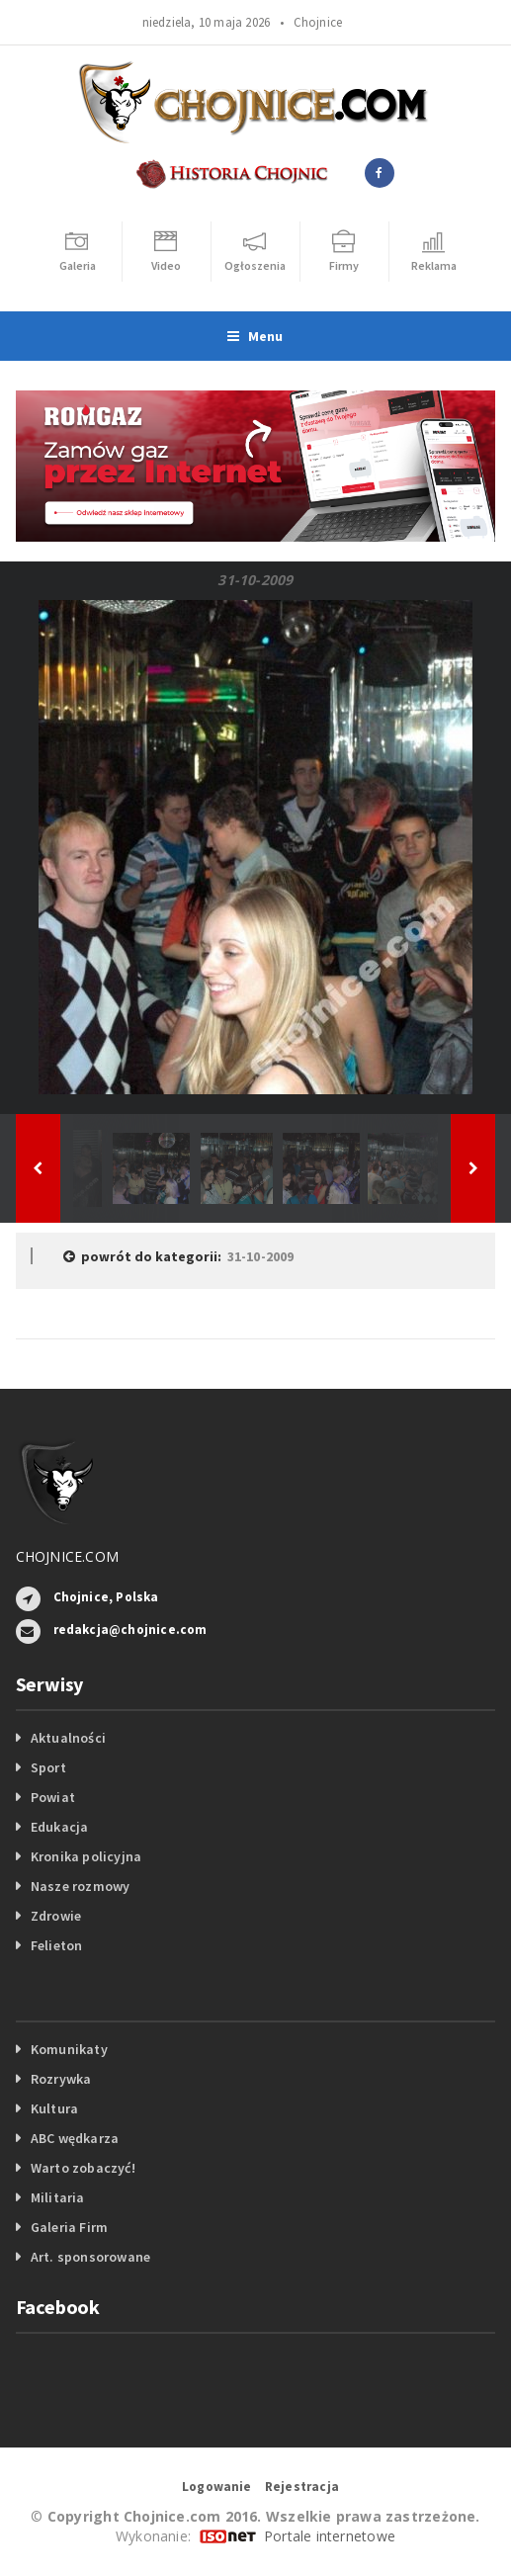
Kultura (54, 2108)
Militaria (58, 2197)
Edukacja (60, 1827)
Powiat (53, 1797)
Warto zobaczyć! (83, 2168)
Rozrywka (61, 2079)
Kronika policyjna (86, 1856)
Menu (255, 336)
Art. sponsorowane (91, 2257)
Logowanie (217, 2486)
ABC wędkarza (75, 2138)
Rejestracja (302, 2486)
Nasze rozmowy (80, 1886)
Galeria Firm (70, 2227)
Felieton (57, 1945)
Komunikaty (69, 2049)
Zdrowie (56, 1916)
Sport (48, 1767)
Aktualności (68, 1738)
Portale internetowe (329, 2536)
